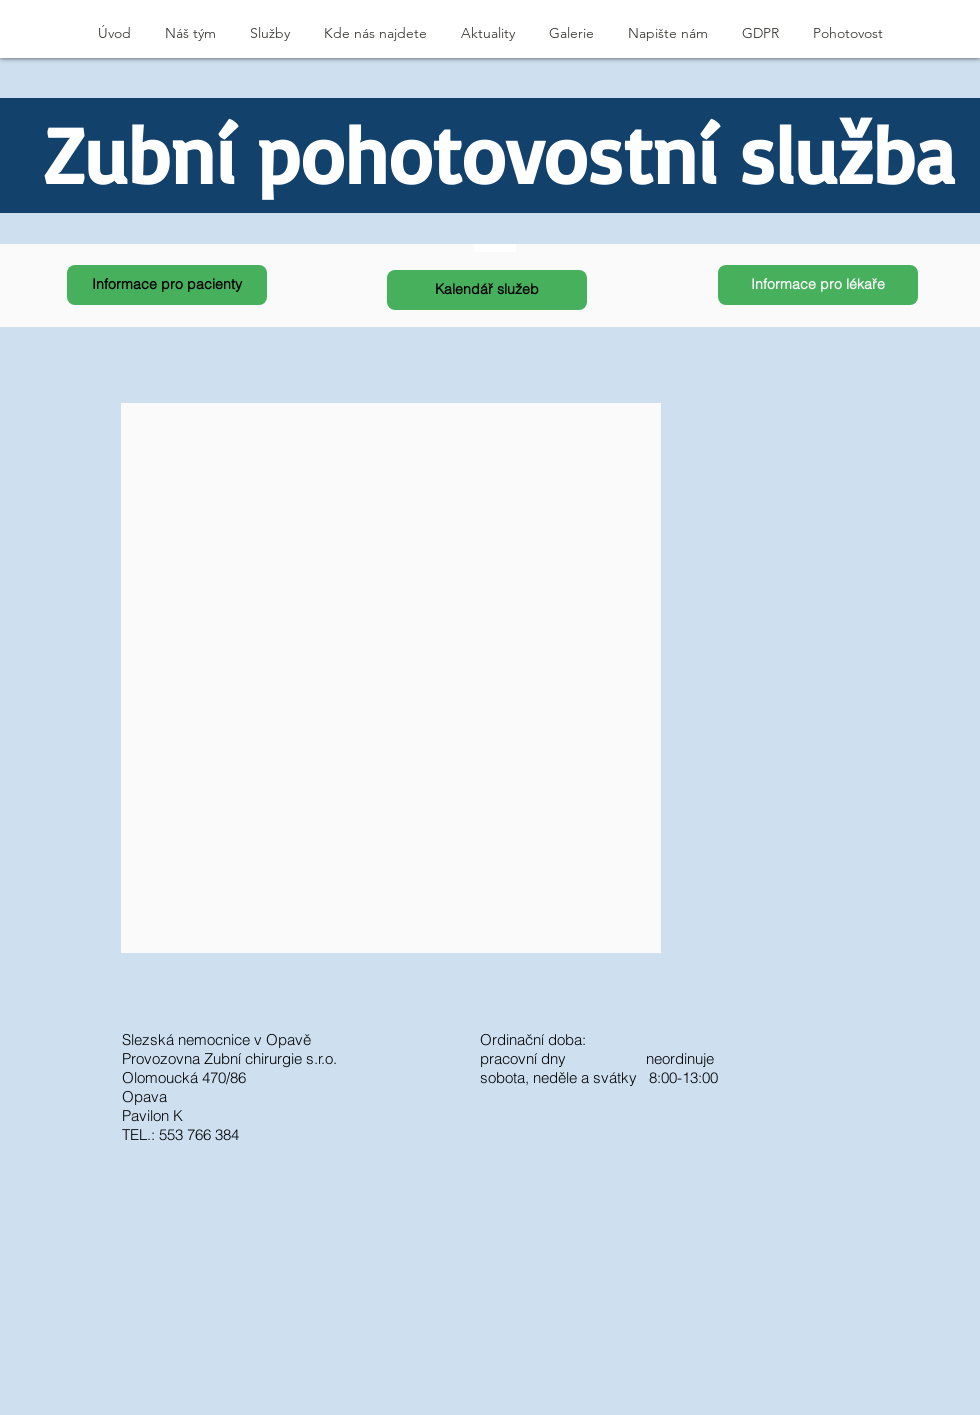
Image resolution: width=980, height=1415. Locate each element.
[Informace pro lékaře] (818, 285)
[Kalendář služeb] (487, 290)
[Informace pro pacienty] (167, 285)
